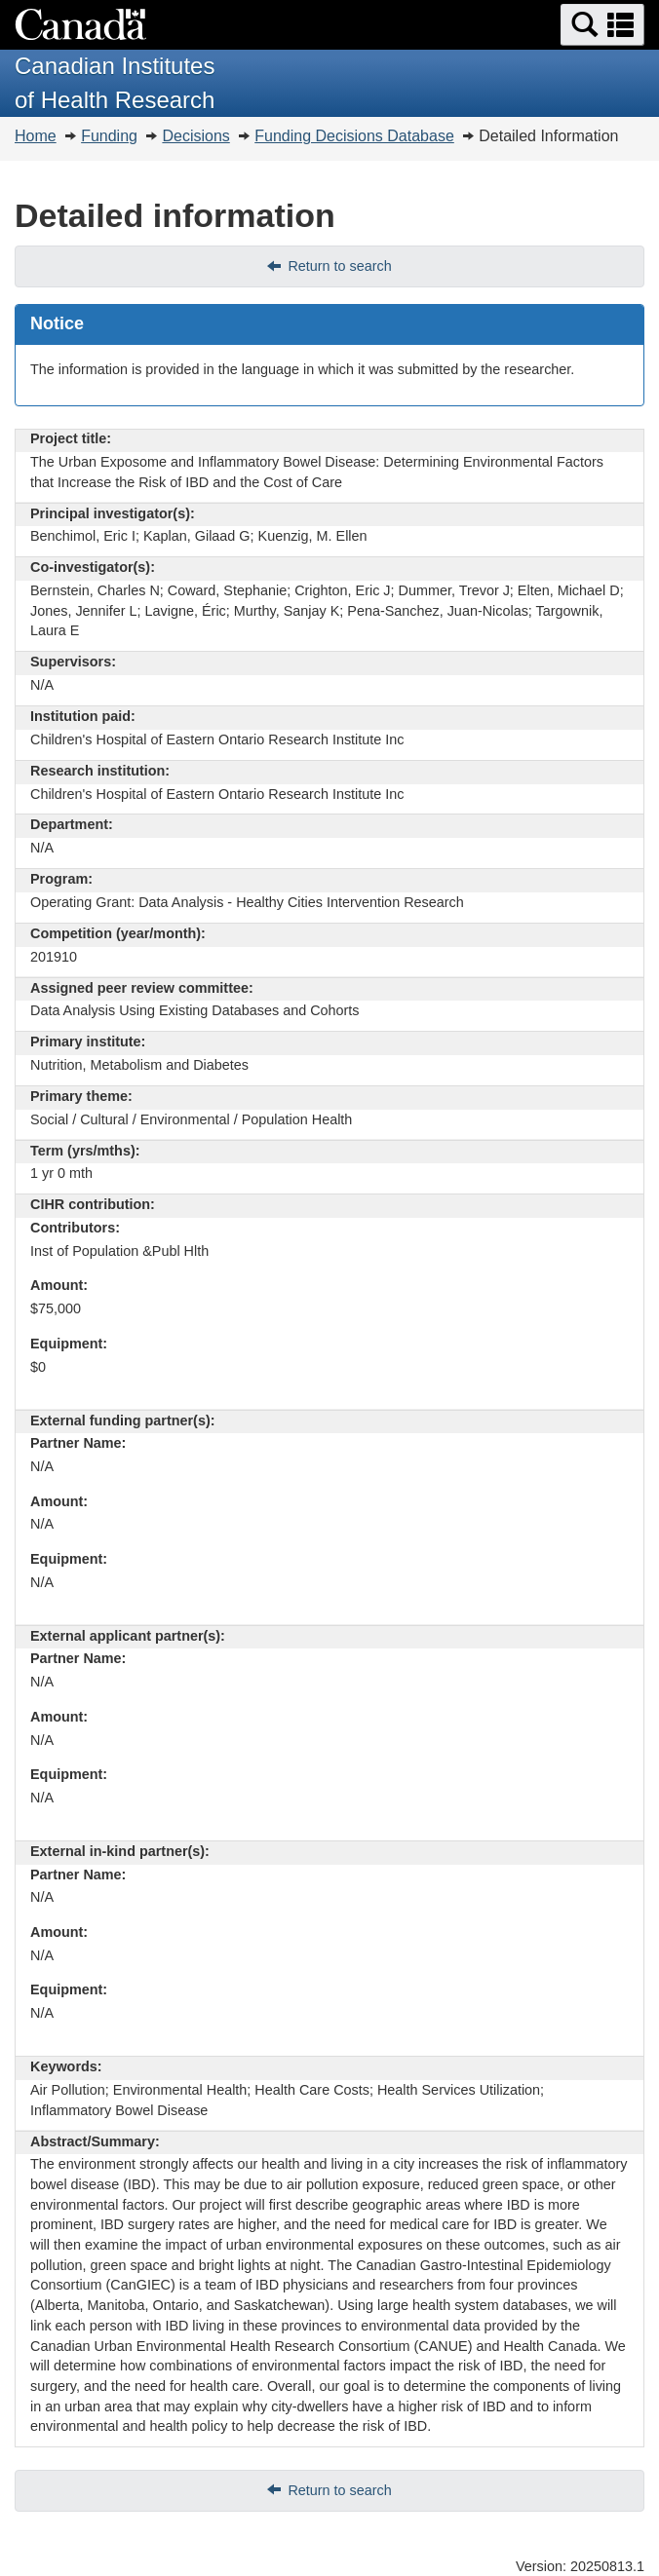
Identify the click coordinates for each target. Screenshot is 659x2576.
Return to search (339, 266)
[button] (602, 25)
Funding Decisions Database (354, 136)
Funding (109, 136)
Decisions (195, 136)
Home (36, 136)
